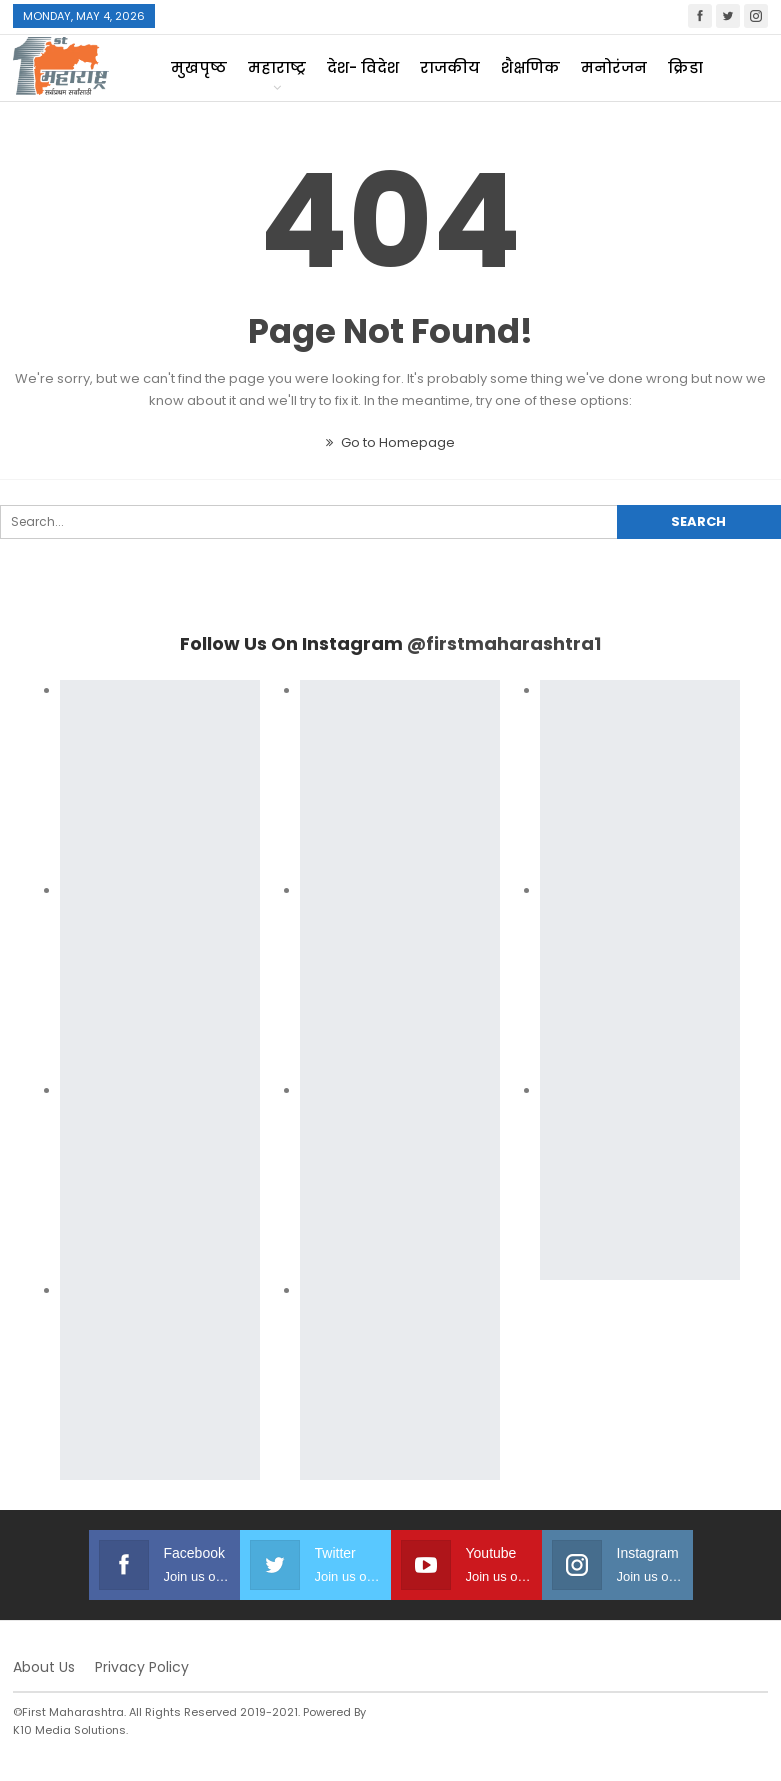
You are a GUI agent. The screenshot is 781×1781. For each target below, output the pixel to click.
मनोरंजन (614, 67)
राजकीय (450, 67)
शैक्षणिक (530, 67)
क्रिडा (685, 67)
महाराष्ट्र (277, 67)
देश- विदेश (363, 67)
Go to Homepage (390, 442)
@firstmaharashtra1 (504, 643)
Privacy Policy (142, 1667)
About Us (44, 1667)
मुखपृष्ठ (199, 67)
